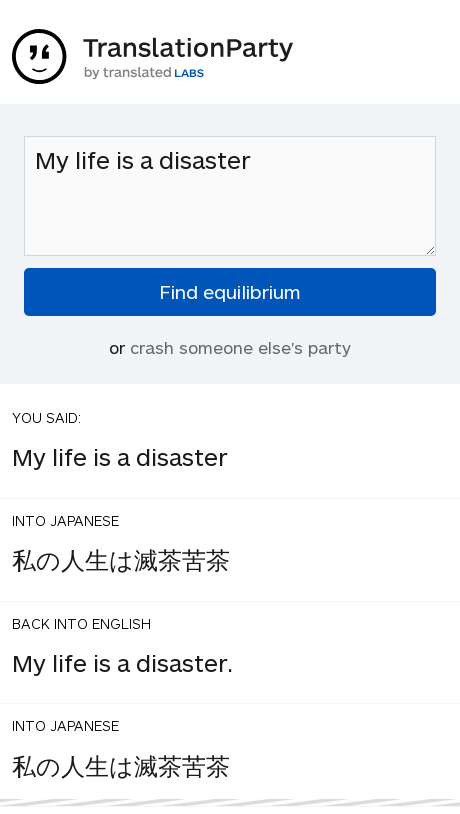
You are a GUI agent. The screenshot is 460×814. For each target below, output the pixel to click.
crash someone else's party (240, 347)
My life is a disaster (230, 196)
